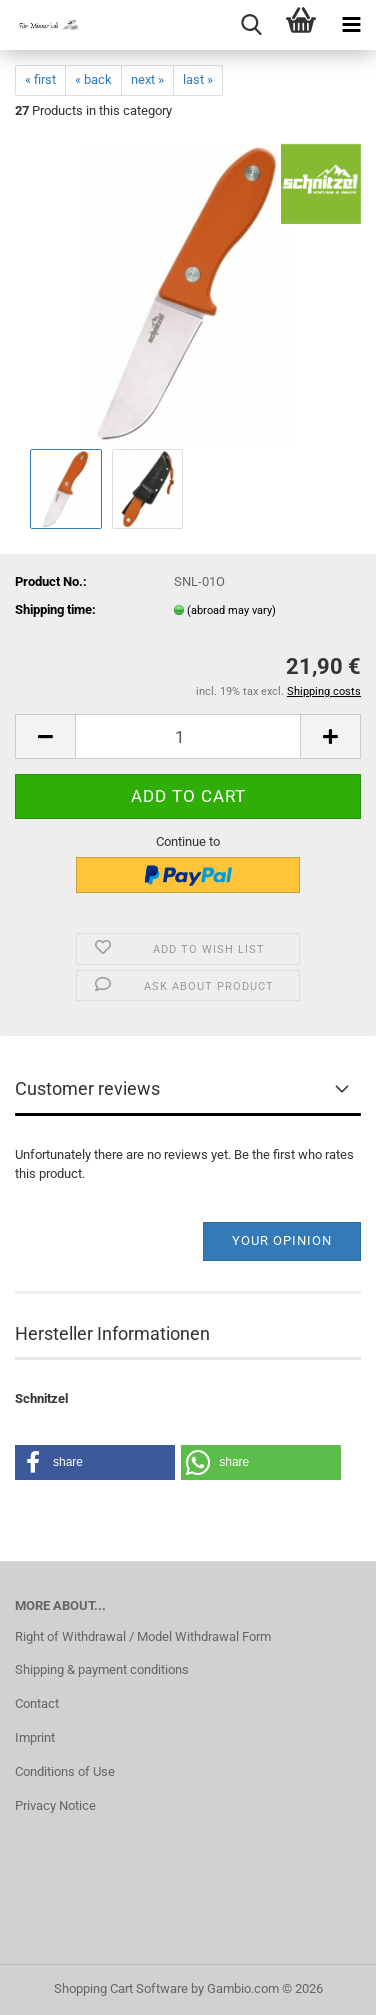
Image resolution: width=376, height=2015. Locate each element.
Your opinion (282, 1240)
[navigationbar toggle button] (351, 25)
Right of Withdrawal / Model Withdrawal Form (143, 1636)
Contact (37, 1703)
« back (93, 79)
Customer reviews (87, 1088)
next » (147, 79)
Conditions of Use (65, 1771)
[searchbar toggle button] (251, 25)
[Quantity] (188, 736)
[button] (45, 736)
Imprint (35, 1737)
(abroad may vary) (231, 610)
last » (198, 79)
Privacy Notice (55, 1805)
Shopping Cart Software (121, 1988)
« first (40, 79)
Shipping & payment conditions (102, 1669)
